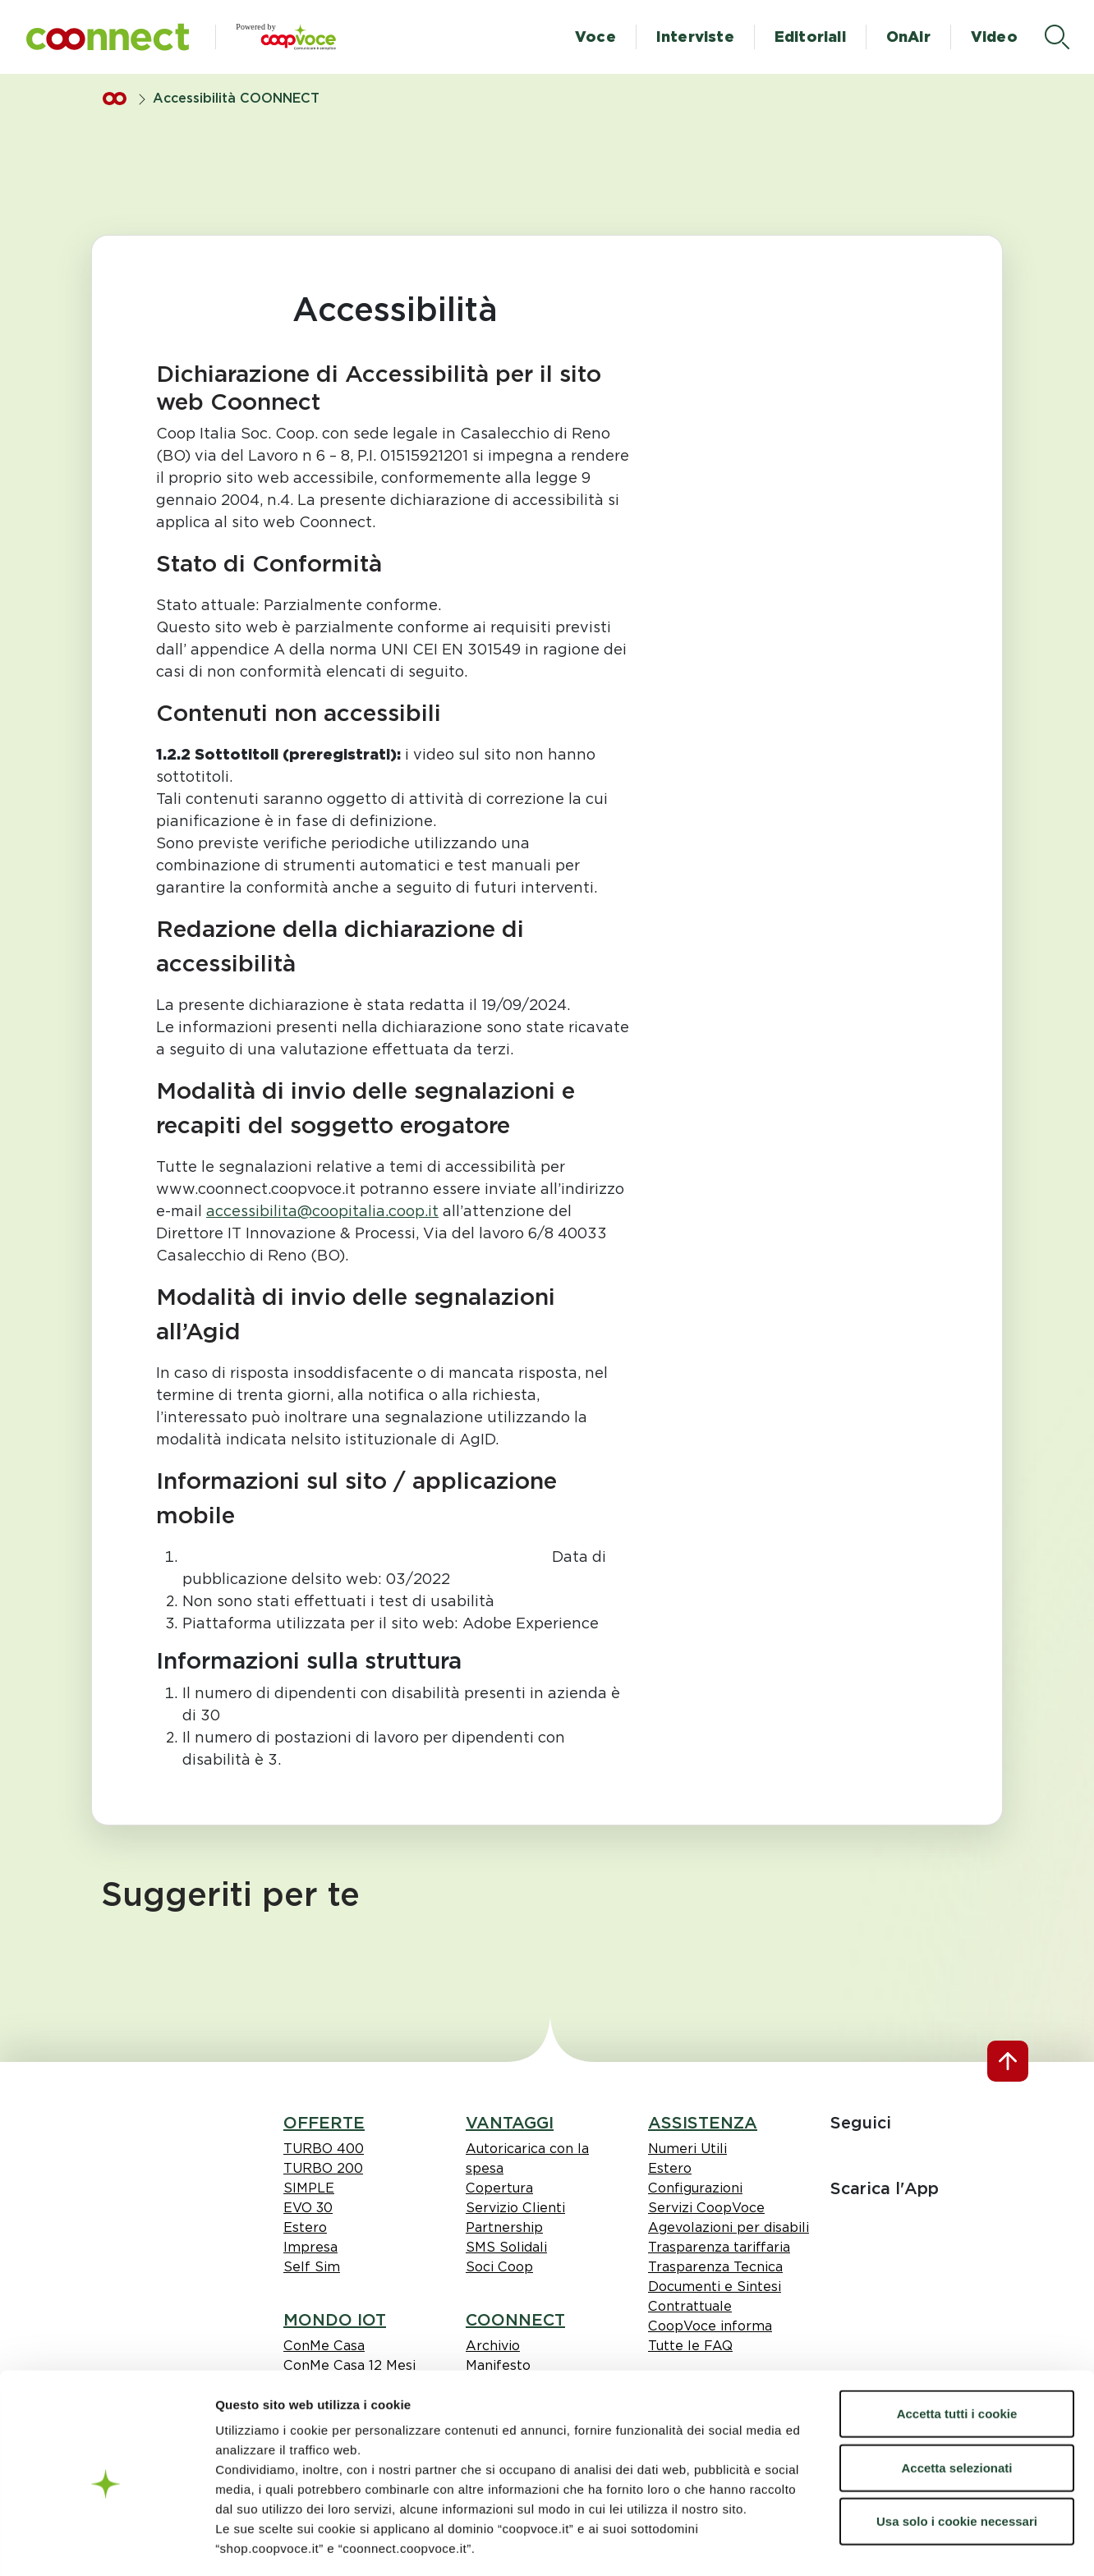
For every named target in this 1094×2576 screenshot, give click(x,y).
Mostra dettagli (988, 2544)
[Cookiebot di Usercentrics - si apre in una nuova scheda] (106, 2544)
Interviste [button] (695, 36)
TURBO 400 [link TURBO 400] (323, 2148)
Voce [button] (595, 36)
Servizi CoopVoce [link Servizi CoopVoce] (706, 2208)
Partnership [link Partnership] (504, 2227)
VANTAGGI (510, 2123)
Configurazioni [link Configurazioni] (695, 2188)
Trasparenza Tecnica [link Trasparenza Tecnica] (715, 2267)
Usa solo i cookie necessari (956, 2450)
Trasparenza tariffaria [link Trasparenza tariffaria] (719, 2247)
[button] (108, 36)
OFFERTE (324, 2123)
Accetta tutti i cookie (957, 2342)
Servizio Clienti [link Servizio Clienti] (515, 2208)
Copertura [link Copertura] (499, 2188)
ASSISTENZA (702, 2123)
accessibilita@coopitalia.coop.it (322, 1210)
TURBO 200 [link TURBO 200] (323, 2168)
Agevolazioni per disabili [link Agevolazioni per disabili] (728, 2227)
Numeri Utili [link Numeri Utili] (687, 2148)
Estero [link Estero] (305, 2227)
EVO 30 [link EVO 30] (308, 2208)
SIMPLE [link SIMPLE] (308, 2188)
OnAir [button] (908, 36)
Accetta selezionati (956, 2397)
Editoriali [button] (810, 36)
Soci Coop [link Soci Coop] (499, 2267)
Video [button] (994, 36)
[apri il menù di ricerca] (1057, 37)
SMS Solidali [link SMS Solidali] (506, 2247)
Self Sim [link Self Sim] (311, 2267)
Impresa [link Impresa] (310, 2247)
